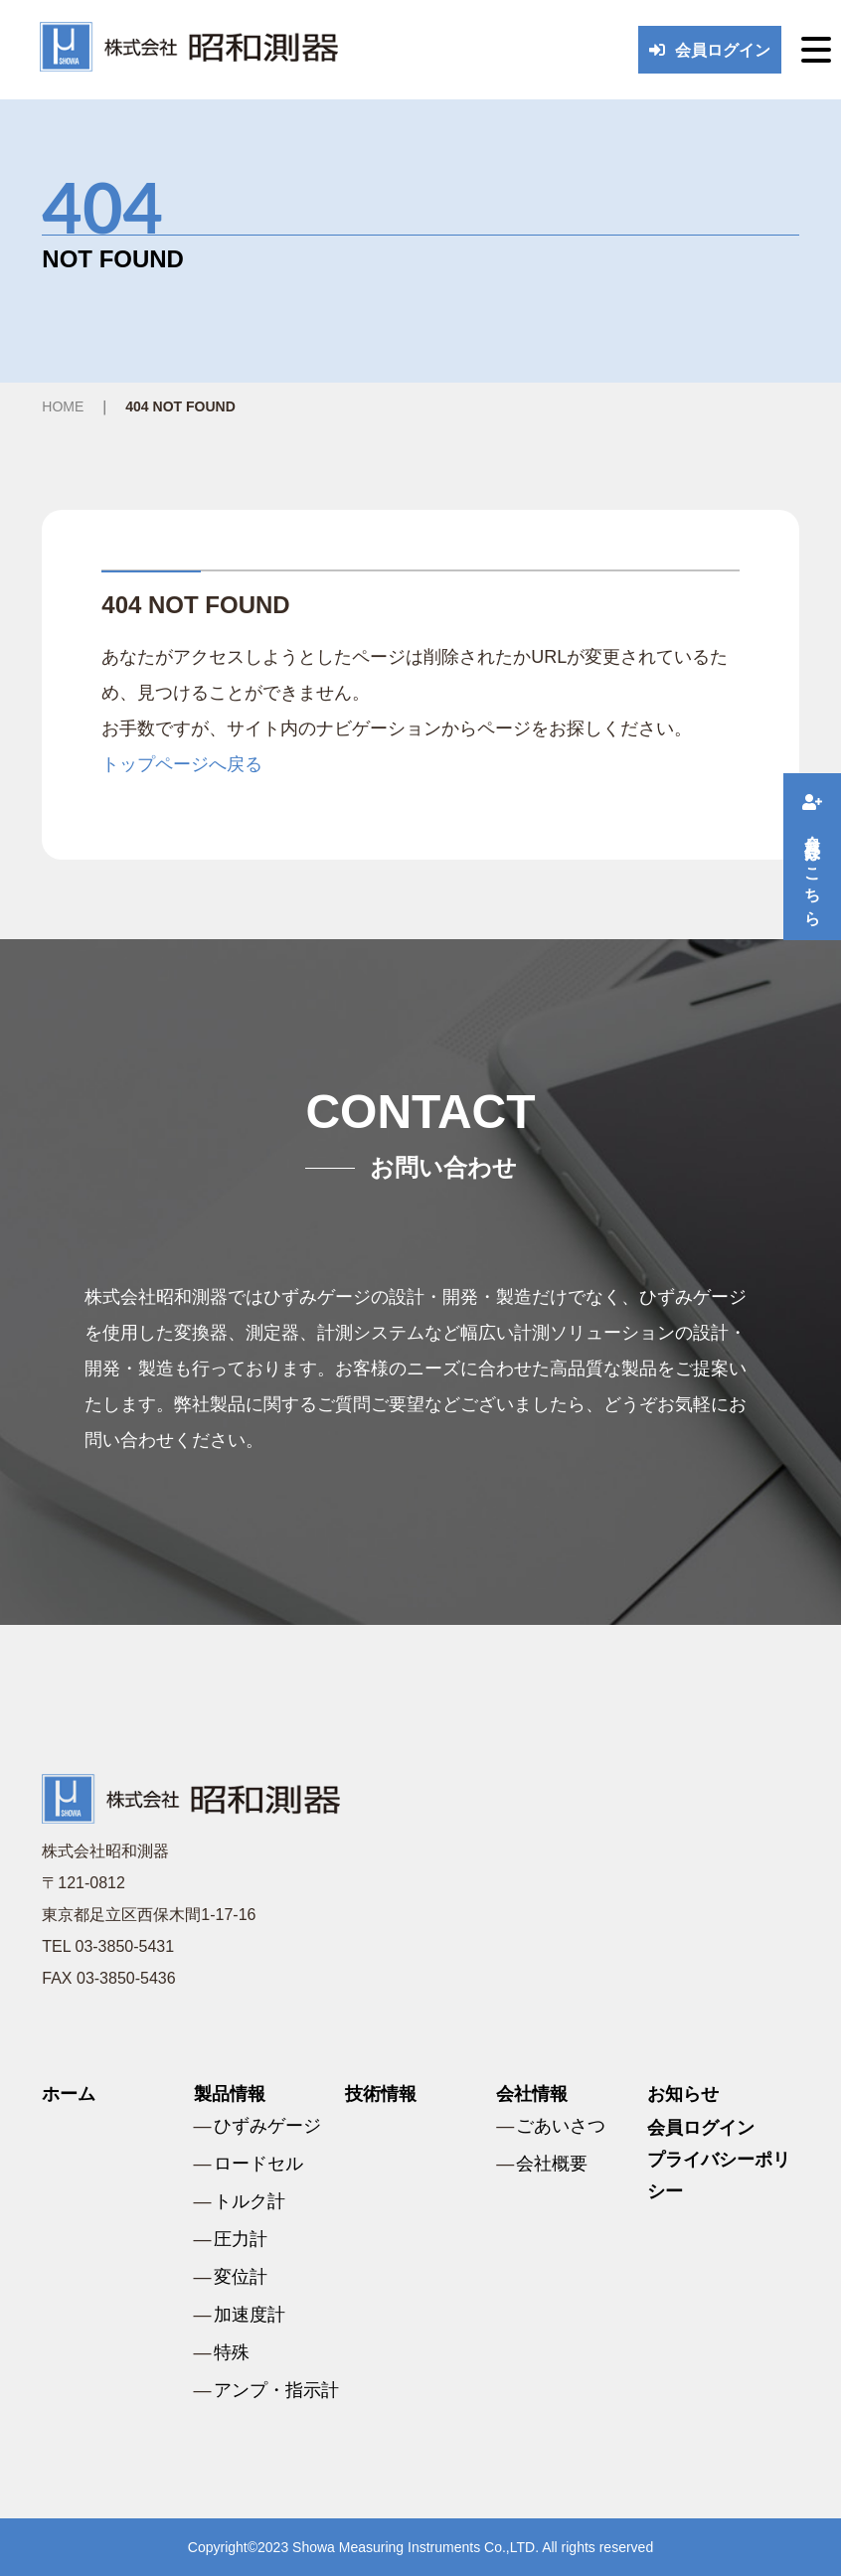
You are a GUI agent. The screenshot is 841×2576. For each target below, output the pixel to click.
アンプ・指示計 (276, 2390)
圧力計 (240, 2239)
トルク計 (249, 2201)
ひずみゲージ (267, 2126)
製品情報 (229, 2094)
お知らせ (683, 2094)
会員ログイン (709, 50)
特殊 (232, 2352)
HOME (63, 406)
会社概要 (552, 2164)
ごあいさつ (560, 2126)
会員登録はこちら (812, 857)
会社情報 (532, 2094)
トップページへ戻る (181, 764)
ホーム (68, 2094)
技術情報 (381, 2094)
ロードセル (258, 2164)
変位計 (240, 2277)
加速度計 (249, 2315)
